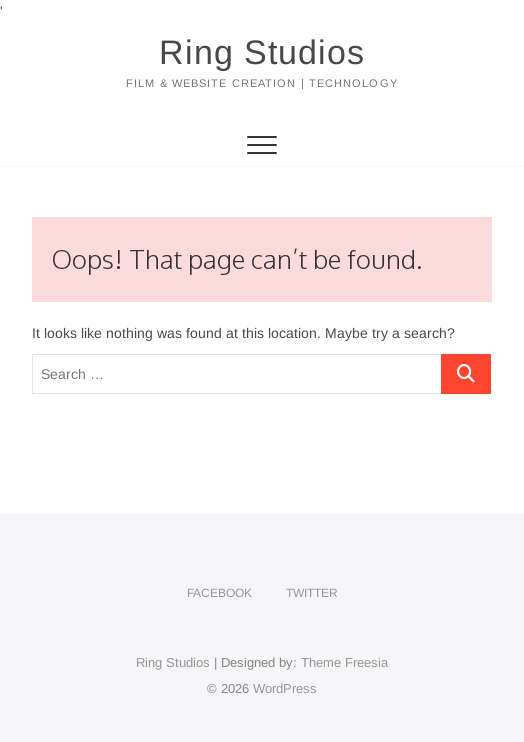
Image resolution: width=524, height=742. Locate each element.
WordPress (285, 688)
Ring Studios (262, 52)
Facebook (219, 593)
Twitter (312, 593)
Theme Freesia (344, 662)
